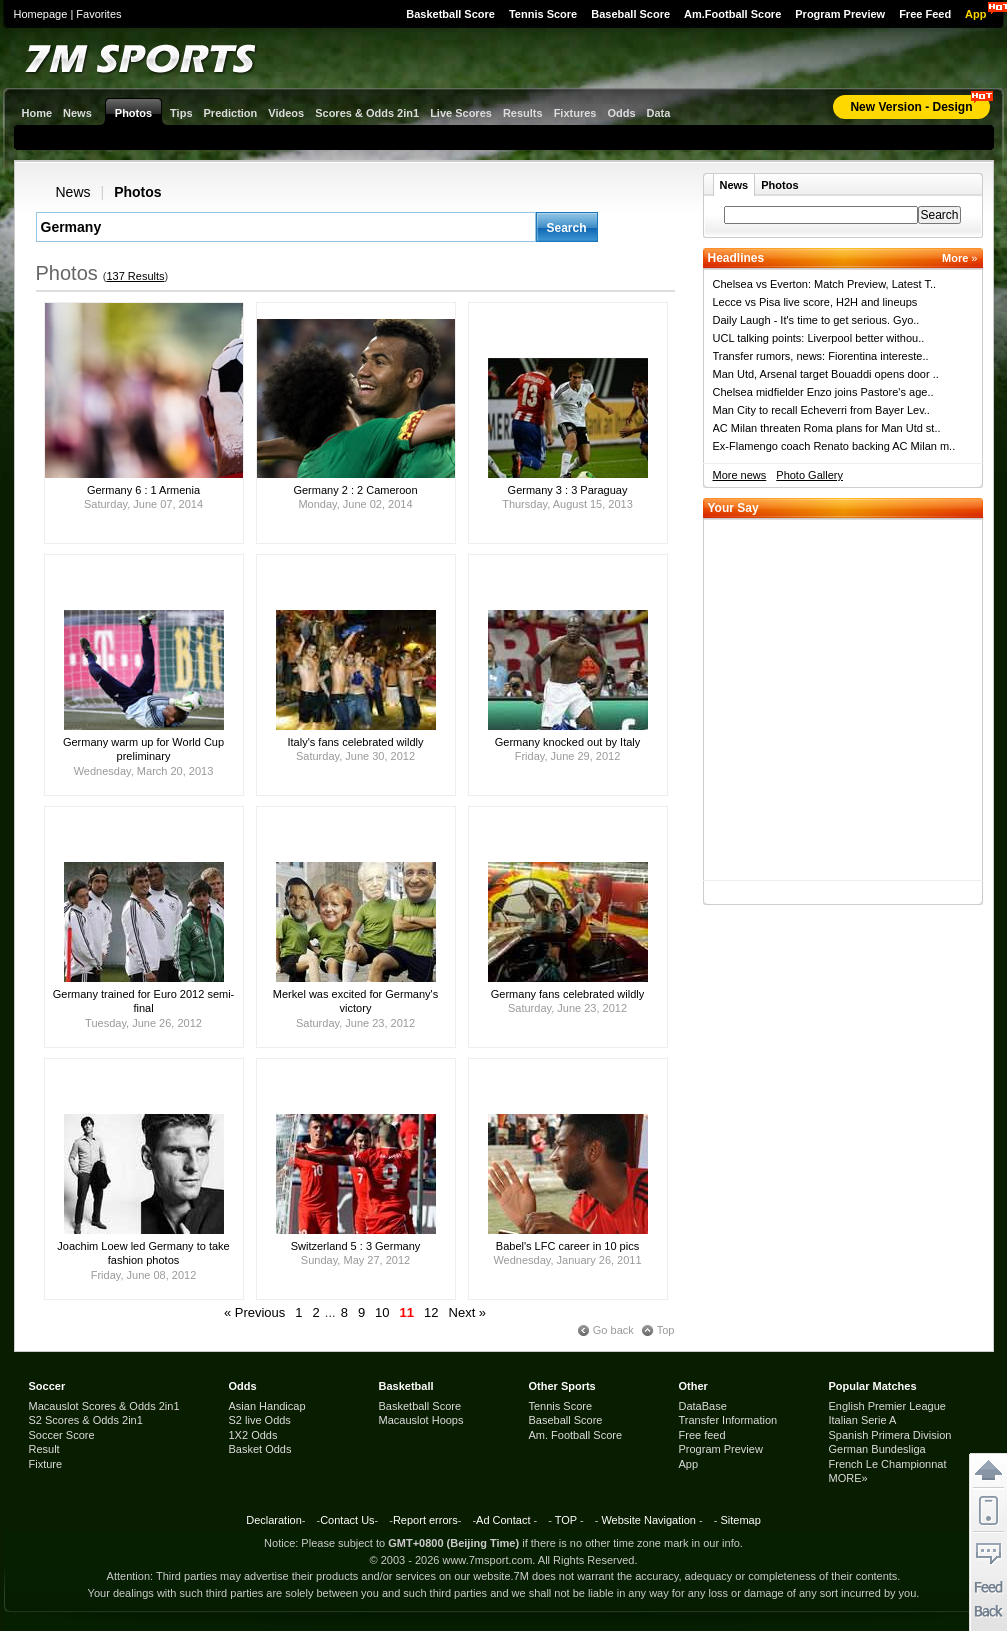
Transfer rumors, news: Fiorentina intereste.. (821, 356)
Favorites (98, 14)
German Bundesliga (877, 1449)
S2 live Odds (260, 1420)
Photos (137, 192)
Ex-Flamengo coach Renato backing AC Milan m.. (834, 446)
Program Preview (840, 14)
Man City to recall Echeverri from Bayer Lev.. (821, 410)
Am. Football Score (576, 1435)
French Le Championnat (888, 1464)
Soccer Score (62, 1435)
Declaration (274, 1520)
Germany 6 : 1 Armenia (143, 490)
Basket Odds (260, 1449)
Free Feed (925, 14)
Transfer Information (728, 1420)
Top (666, 1330)
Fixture (46, 1464)
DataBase (703, 1406)
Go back (613, 1330)
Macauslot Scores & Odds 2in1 (104, 1406)
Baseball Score (630, 14)
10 (382, 1312)
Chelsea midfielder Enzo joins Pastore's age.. (823, 392)
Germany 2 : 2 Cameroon (355, 490)
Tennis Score (543, 14)
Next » (468, 1312)
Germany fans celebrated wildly (567, 994)
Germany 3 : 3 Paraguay (568, 490)
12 (431, 1312)
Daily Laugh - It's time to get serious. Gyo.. (816, 320)
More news (740, 475)
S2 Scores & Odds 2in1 (86, 1420)
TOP (566, 1520)
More (959, 258)
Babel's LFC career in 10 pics (567, 1246)
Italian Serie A (863, 1420)
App (975, 14)
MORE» (848, 1478)
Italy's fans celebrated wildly (356, 742)
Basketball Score (450, 14)
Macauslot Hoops (421, 1420)
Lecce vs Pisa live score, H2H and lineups (815, 302)
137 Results (135, 276)
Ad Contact (503, 1520)
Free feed (702, 1435)
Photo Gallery (809, 475)
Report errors (425, 1520)
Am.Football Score (732, 14)
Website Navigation (648, 1520)
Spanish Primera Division (890, 1435)
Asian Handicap (267, 1406)
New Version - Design (911, 107)
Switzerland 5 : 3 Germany (356, 1246)
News (73, 192)
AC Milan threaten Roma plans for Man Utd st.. (827, 428)
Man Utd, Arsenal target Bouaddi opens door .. (826, 374)
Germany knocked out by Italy (568, 742)
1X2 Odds (253, 1435)
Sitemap (740, 1520)
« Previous (254, 1312)
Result (44, 1449)
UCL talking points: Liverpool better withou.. (819, 338)
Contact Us (347, 1520)
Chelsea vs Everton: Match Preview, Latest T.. (825, 284)
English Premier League (887, 1406)
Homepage (41, 14)
